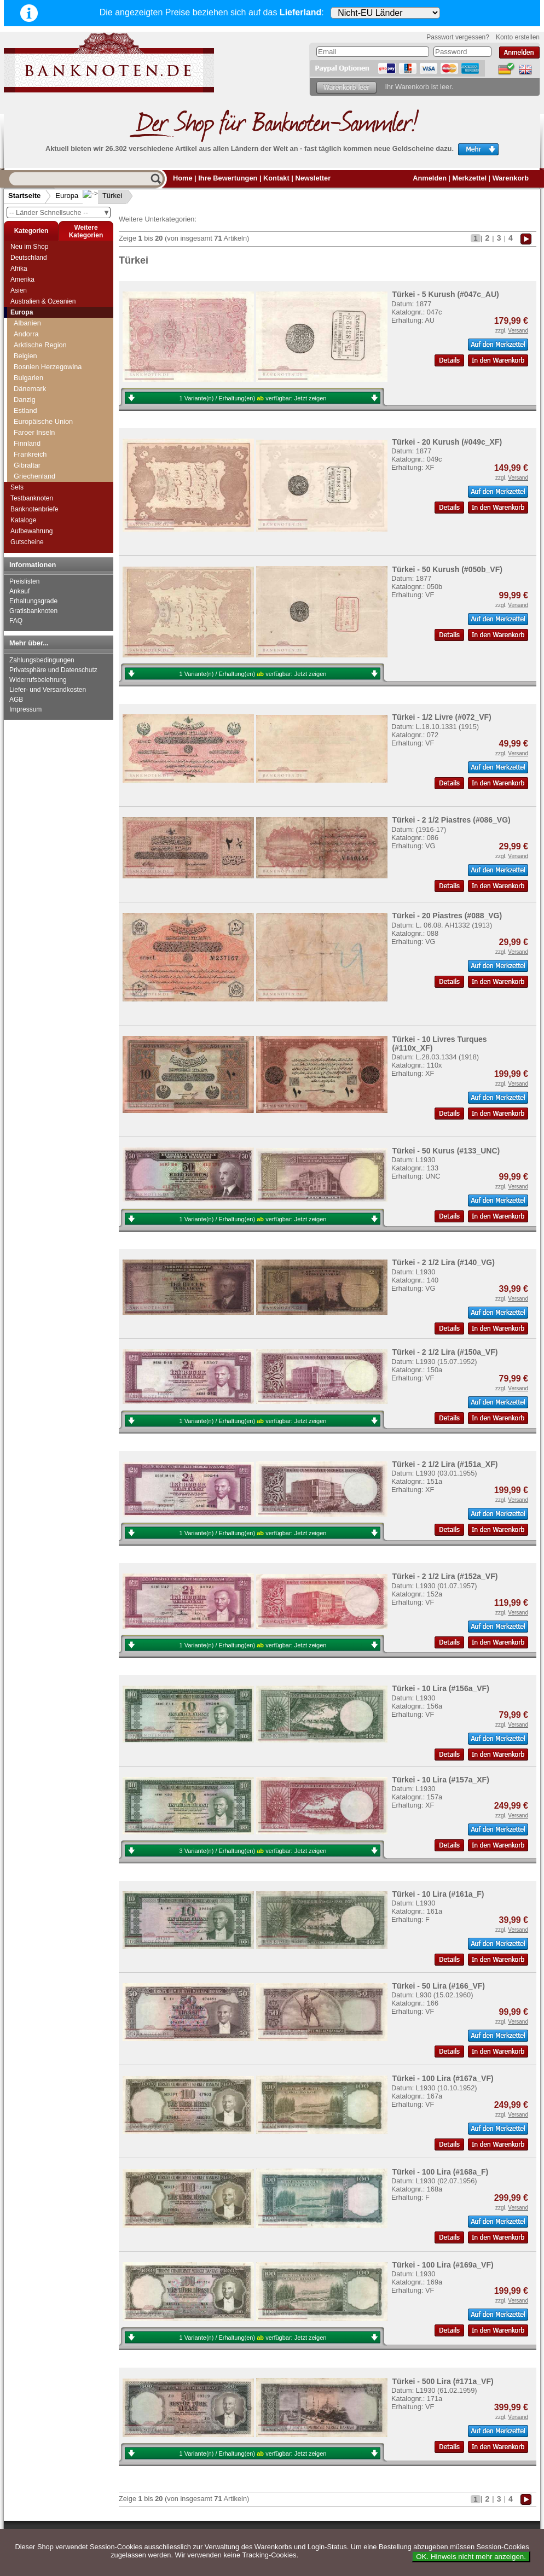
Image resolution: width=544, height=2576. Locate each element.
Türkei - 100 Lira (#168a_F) (440, 2171)
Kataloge (23, 520)
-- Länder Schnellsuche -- (59, 212)
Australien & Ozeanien (43, 301)
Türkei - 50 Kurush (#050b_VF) (447, 569)
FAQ (15, 621)
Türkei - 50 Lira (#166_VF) (438, 1985)
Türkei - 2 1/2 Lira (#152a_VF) (444, 1576)
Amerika (22, 279)
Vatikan (25, 471)
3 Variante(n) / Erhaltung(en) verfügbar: (253, 1851)
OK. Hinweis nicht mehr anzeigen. (471, 2556)
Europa (66, 195)
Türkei (103, 195)
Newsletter (313, 178)
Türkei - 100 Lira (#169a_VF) (442, 2264)
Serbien (26, 339)
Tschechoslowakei (42, 427)
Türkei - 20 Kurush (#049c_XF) (447, 442)
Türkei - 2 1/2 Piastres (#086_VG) (451, 819)
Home (183, 178)
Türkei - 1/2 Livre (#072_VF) (441, 717)
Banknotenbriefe (34, 509)
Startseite (24, 195)
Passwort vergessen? (457, 37)
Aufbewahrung (31, 531)
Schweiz (27, 328)
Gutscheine (27, 542)
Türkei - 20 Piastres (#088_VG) (447, 915)
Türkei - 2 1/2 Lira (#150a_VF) (444, 1352)
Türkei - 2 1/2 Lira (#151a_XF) (444, 1464)
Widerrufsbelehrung (38, 680)
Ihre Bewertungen (227, 178)
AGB (16, 699)
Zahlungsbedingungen (41, 660)
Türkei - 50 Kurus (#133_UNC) (446, 1150)
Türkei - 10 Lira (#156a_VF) (440, 1688)
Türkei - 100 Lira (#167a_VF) (442, 2078)
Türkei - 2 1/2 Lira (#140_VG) (443, 1262)
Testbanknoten (31, 498)
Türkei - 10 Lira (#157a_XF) (440, 1779)
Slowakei (28, 350)
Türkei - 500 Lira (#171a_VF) (442, 2381)
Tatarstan (28, 394)
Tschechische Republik (49, 416)
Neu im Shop (29, 246)
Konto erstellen (518, 37)
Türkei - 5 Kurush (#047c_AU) (445, 294)
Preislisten (24, 581)
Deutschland (28, 257)
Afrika (18, 268)
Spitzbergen (32, 383)
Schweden (30, 317)
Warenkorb (511, 178)
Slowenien (30, 361)
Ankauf (19, 591)
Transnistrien (34, 405)
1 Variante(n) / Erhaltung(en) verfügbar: (253, 398)
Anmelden (430, 178)
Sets (17, 487)
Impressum (25, 709)
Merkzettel (470, 178)
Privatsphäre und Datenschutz (53, 670)
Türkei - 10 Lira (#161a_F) (438, 1894)
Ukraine (26, 449)
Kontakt (276, 178)
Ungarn (25, 460)
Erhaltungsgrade (33, 601)
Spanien (26, 372)
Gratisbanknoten (33, 611)
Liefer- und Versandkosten (47, 689)
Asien (18, 290)
